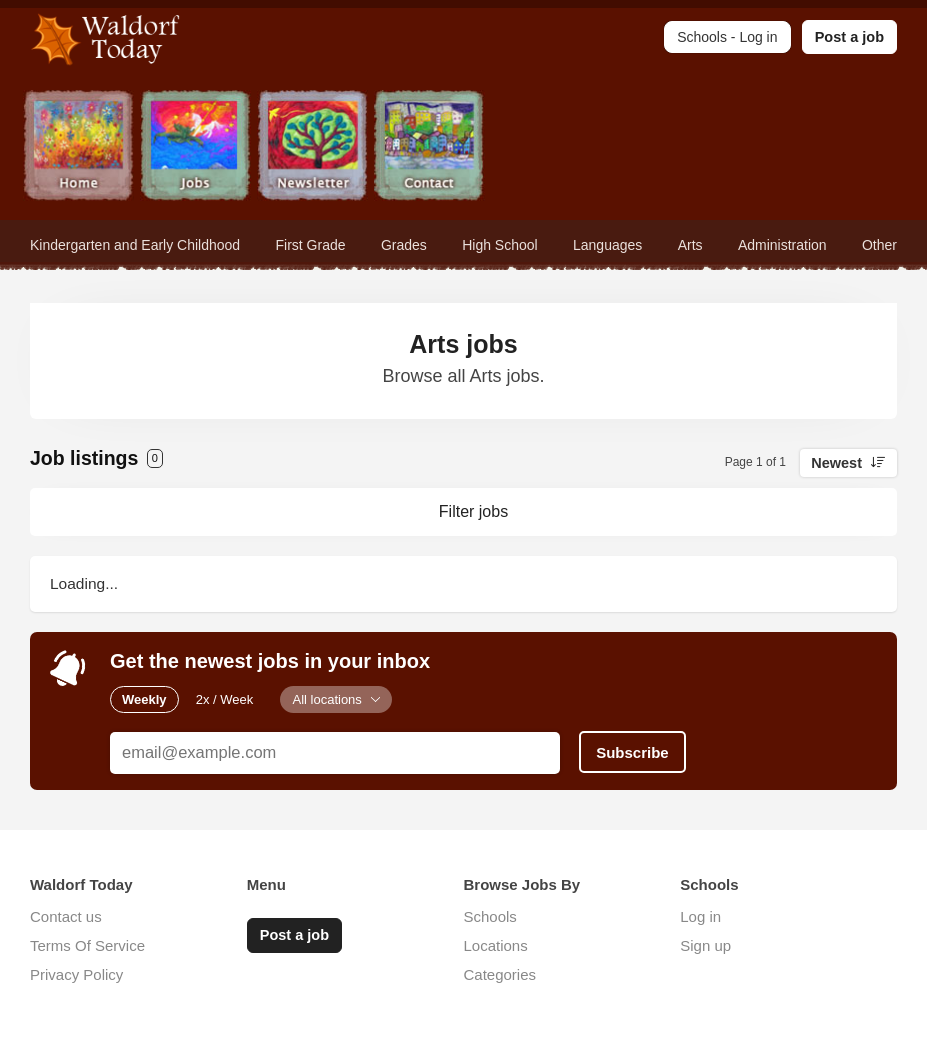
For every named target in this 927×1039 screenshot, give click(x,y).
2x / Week (225, 699)
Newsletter (312, 147)
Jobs (195, 147)
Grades (404, 245)
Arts (690, 245)
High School (500, 245)
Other (879, 245)
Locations (496, 945)
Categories (500, 974)
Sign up (705, 945)
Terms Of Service (87, 945)
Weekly (144, 699)
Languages (607, 245)
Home (78, 147)
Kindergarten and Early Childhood (135, 245)
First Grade (311, 245)
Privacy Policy (76, 974)
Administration (782, 245)
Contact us (66, 916)
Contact (429, 147)
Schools (490, 916)
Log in (700, 916)
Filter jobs (473, 511)
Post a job (849, 37)
